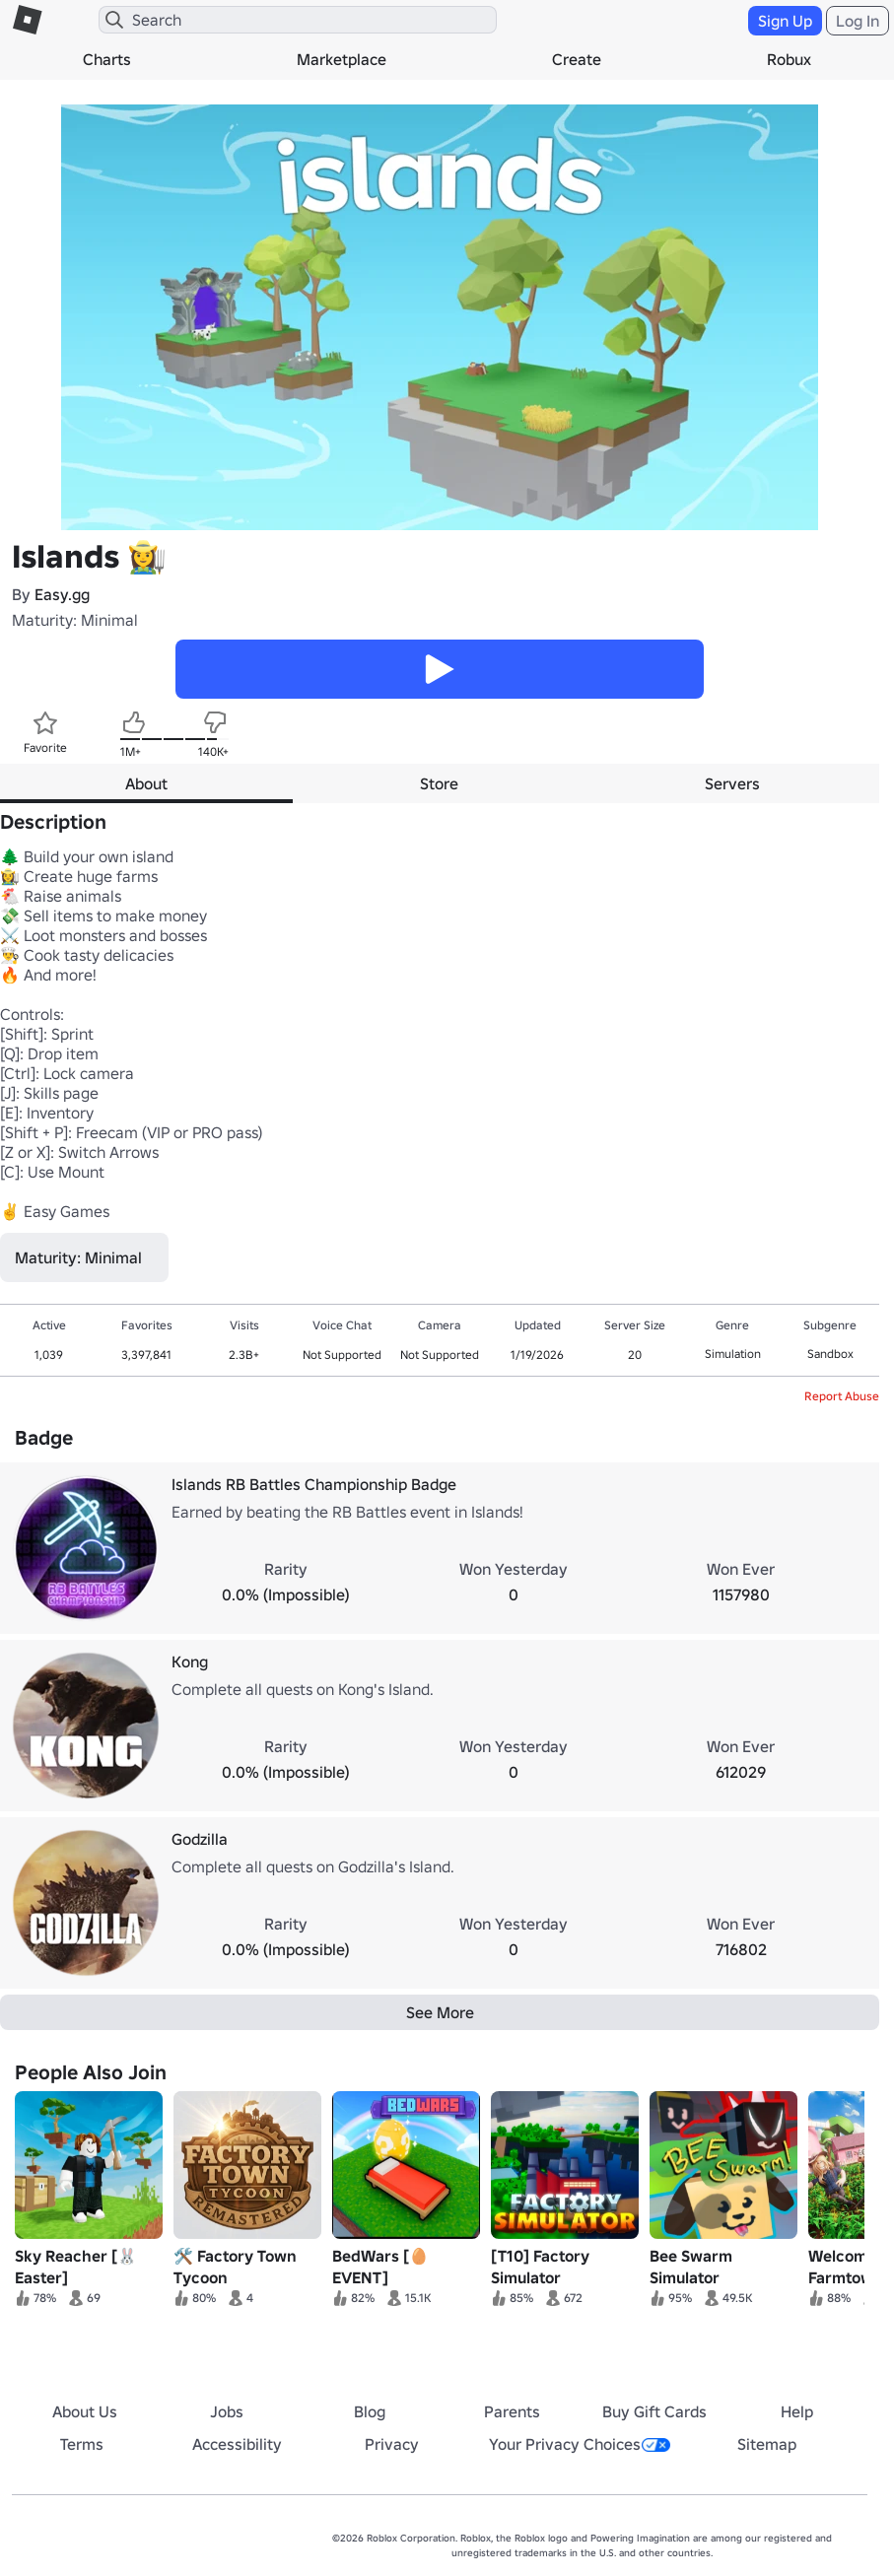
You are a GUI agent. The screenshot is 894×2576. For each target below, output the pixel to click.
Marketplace (341, 59)
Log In (857, 21)
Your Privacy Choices (579, 2444)
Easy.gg (62, 594)
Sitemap (766, 2444)
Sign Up (785, 21)
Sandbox (830, 1353)
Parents (512, 2411)
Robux (789, 59)
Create (576, 59)
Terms (81, 2444)
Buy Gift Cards (654, 2411)
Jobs (226, 2411)
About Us (84, 2411)
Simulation (733, 1353)
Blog (369, 2411)
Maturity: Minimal (75, 620)
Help (797, 2411)
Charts (107, 59)
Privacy (392, 2444)
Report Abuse (841, 1396)
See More (440, 2012)
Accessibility (237, 2444)
